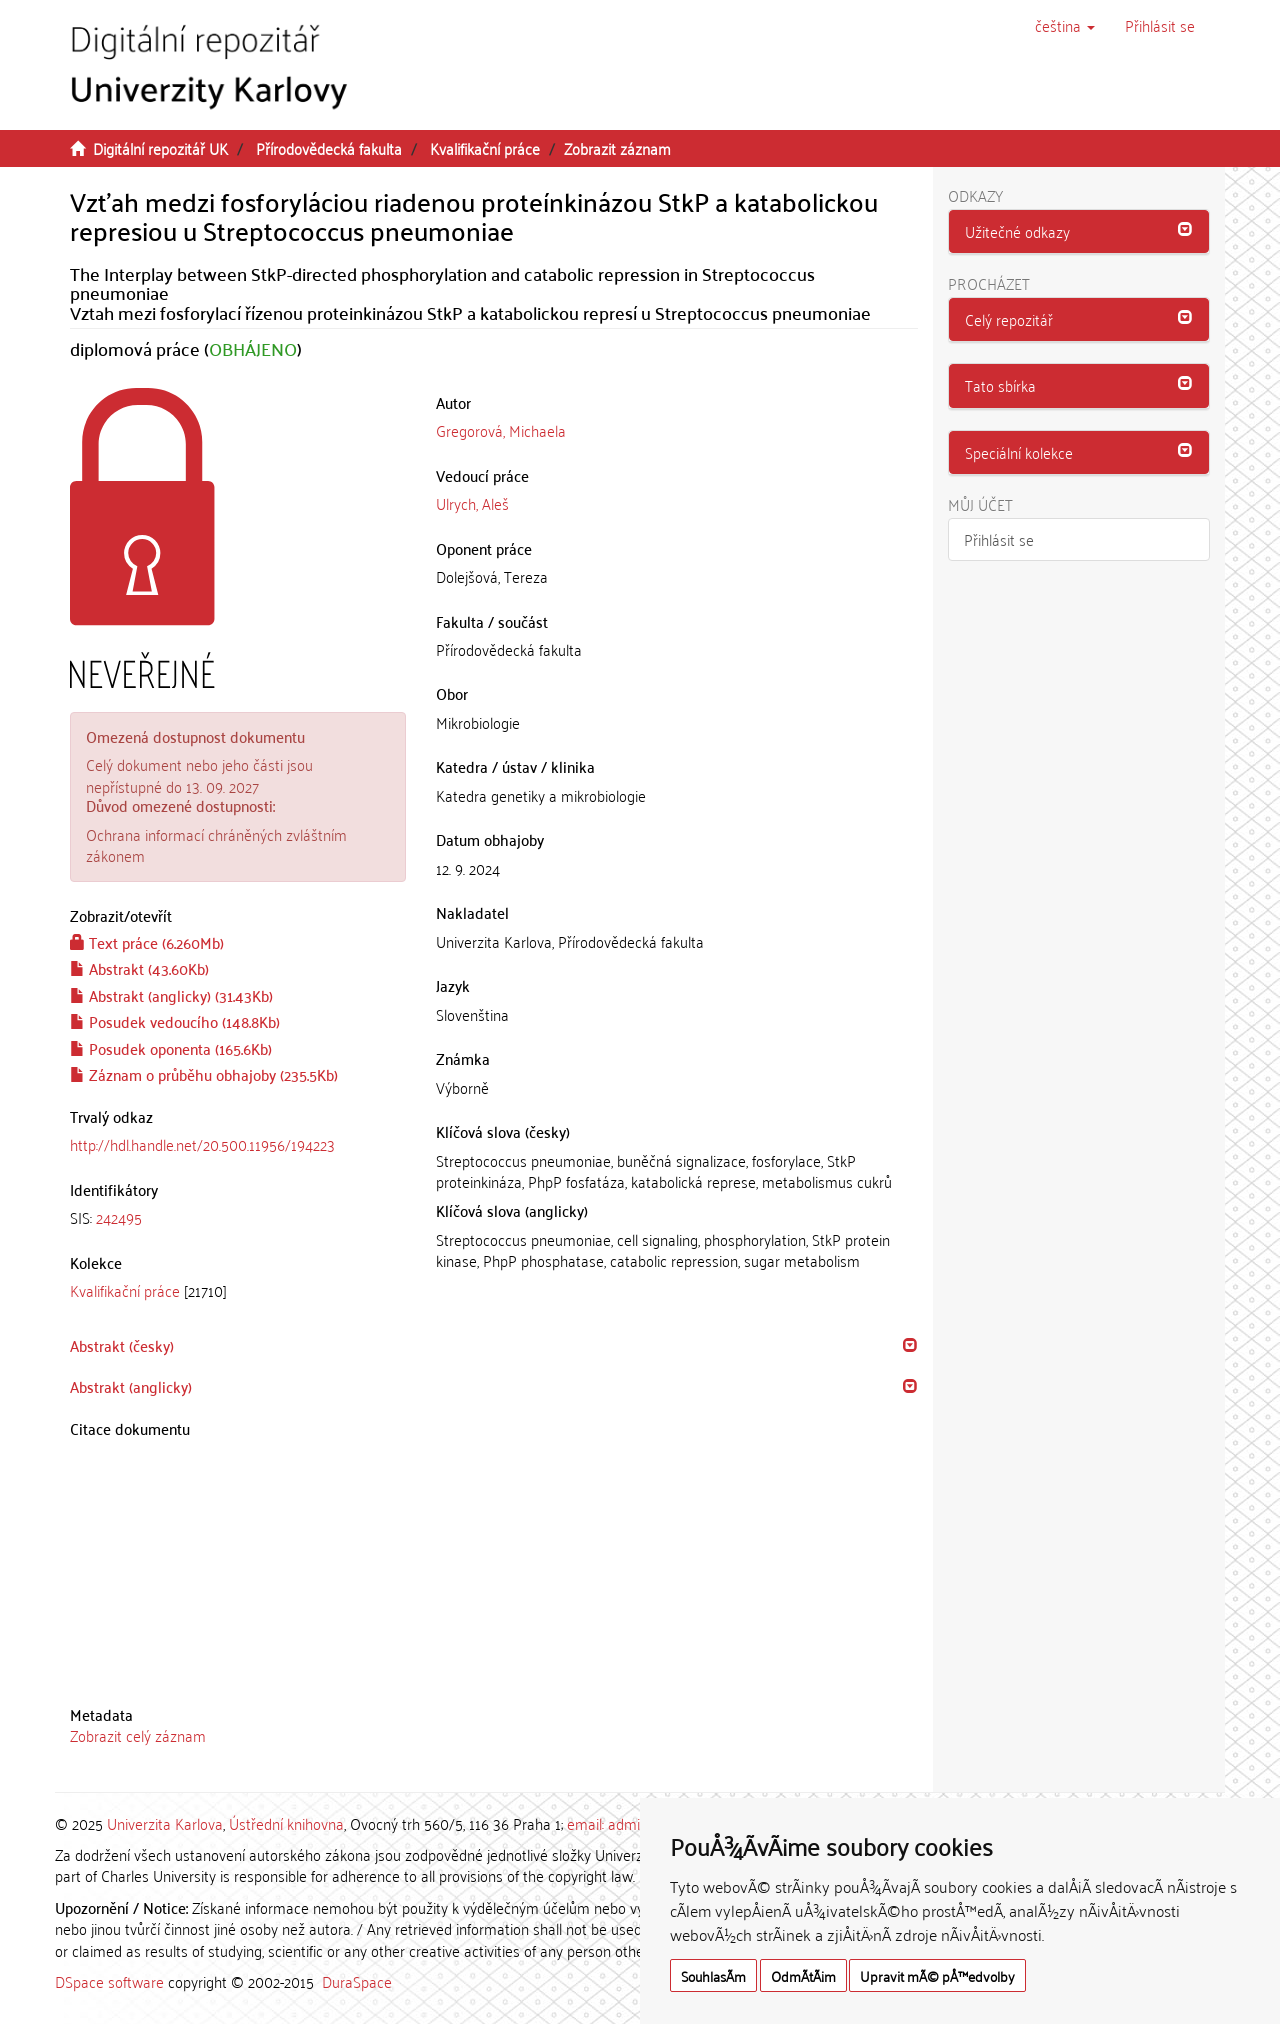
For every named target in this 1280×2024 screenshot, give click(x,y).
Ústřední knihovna (286, 1823)
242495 (119, 1217)
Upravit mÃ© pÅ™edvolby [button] (937, 1975)
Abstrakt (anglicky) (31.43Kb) (171, 995)
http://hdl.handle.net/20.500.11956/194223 (202, 1144)
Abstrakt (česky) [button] (122, 1345)
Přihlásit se (999, 539)
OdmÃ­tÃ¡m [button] (803, 1975)
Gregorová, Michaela (501, 430)
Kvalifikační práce (485, 148)
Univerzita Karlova (165, 1823)
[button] (1065, 25)
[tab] (238, 1217)
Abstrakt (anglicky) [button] (131, 1386)
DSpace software (109, 1981)
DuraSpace (357, 1981)
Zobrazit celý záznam (138, 1735)
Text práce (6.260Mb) (147, 942)
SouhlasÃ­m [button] (713, 1975)
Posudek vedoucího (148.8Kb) (175, 1021)
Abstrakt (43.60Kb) (139, 968)
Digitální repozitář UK (160, 148)
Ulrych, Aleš (472, 503)
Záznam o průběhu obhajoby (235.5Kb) (204, 1074)
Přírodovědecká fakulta (329, 148)
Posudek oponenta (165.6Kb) (171, 1048)
